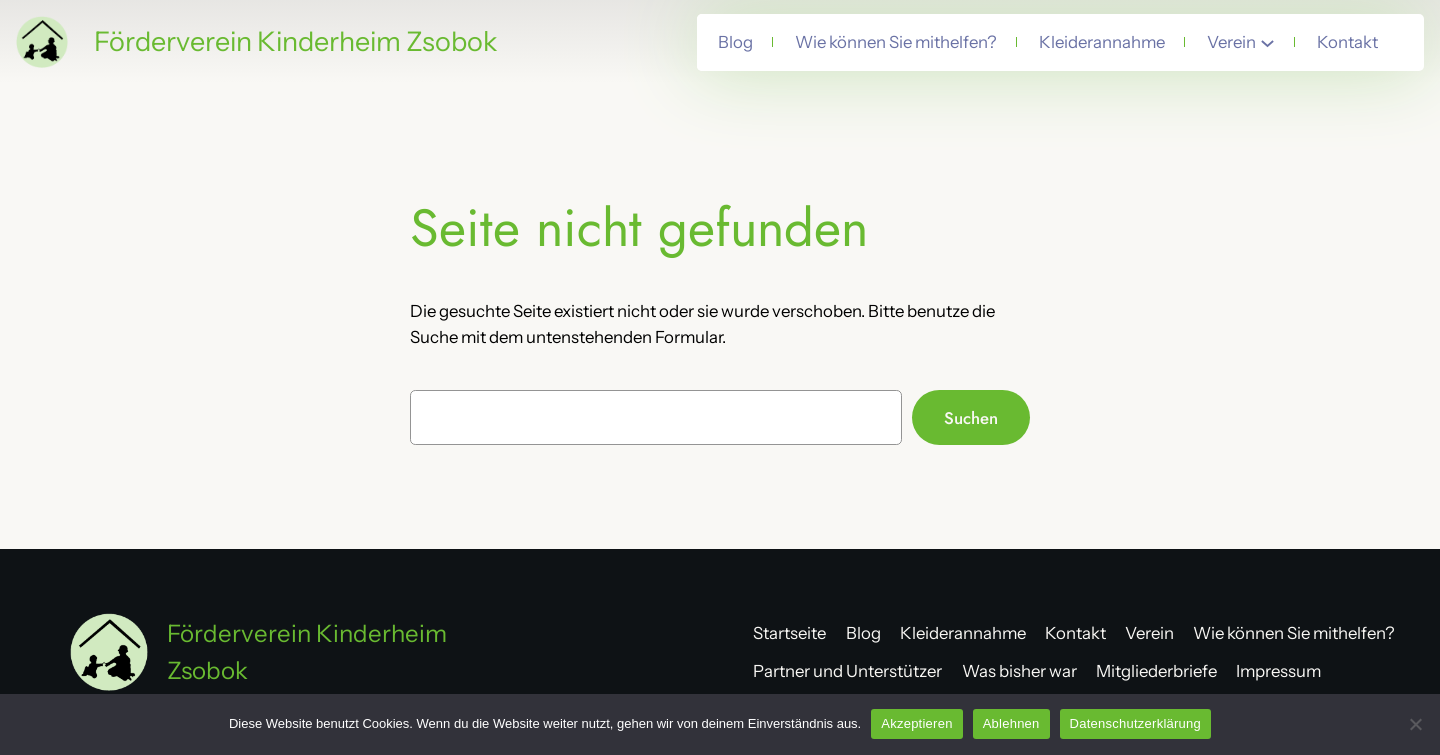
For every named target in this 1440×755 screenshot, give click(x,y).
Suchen (971, 418)
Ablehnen (1011, 723)
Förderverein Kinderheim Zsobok (295, 41)
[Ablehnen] (1415, 724)
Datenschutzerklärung (1135, 723)
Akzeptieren (916, 723)
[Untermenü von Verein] (1267, 42)
